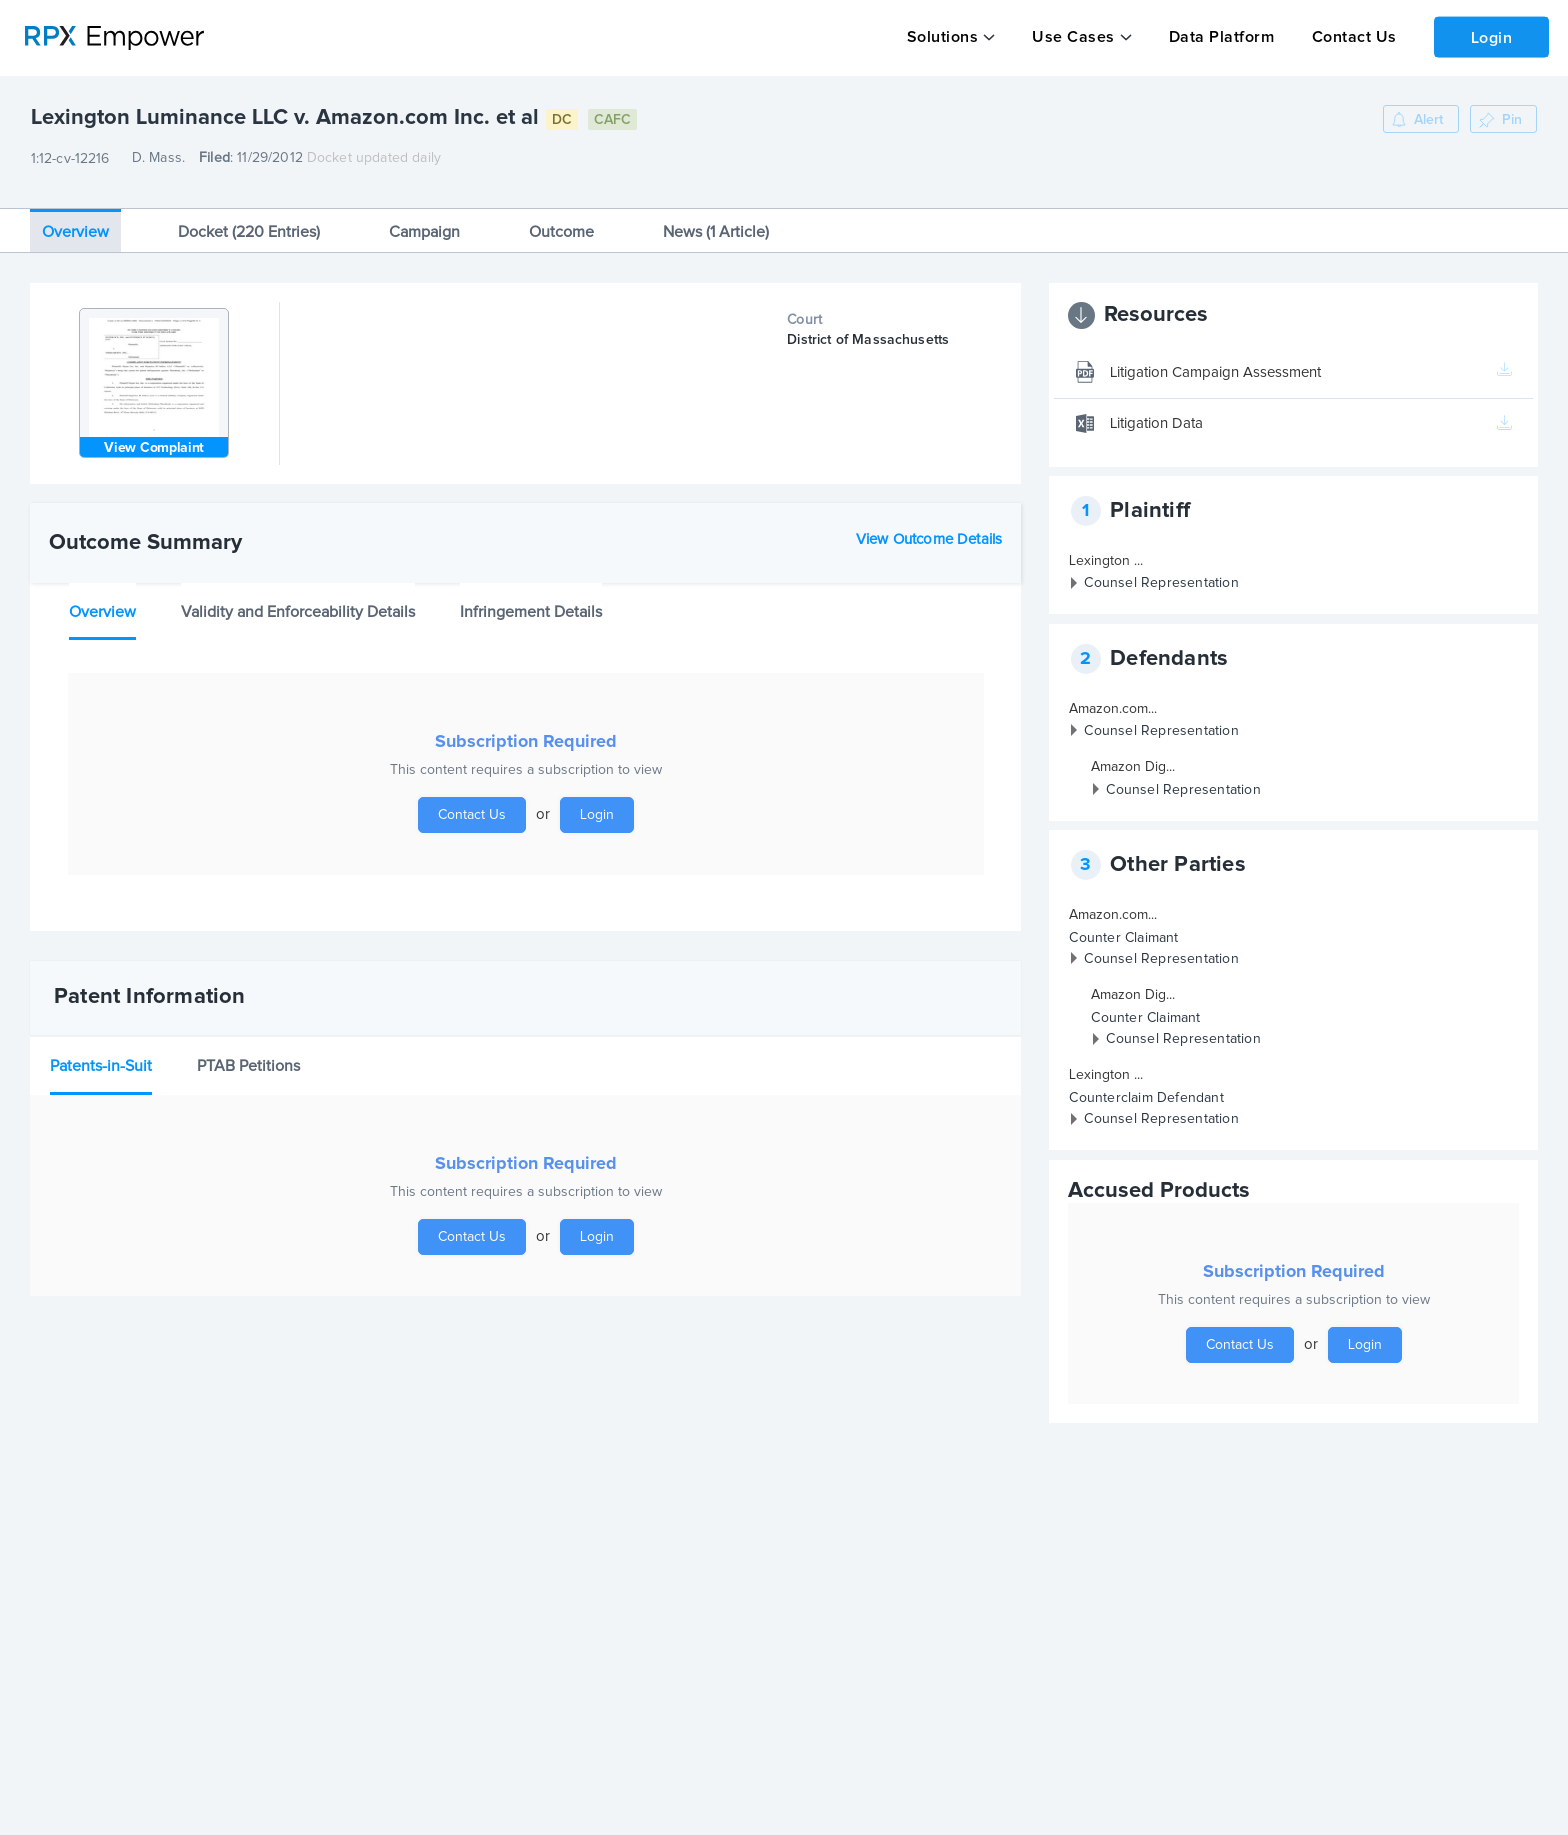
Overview (75, 220)
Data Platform (1218, 37)
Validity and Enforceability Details (298, 600)
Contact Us (1348, 37)
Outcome (561, 220)
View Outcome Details (929, 527)
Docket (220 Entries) (249, 220)
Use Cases (1071, 37)
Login (1489, 36)
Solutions (942, 37)
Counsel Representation (1161, 572)
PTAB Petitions (248, 1054)
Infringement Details (531, 600)
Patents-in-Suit (101, 1054)
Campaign (424, 220)
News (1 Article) (716, 220)
